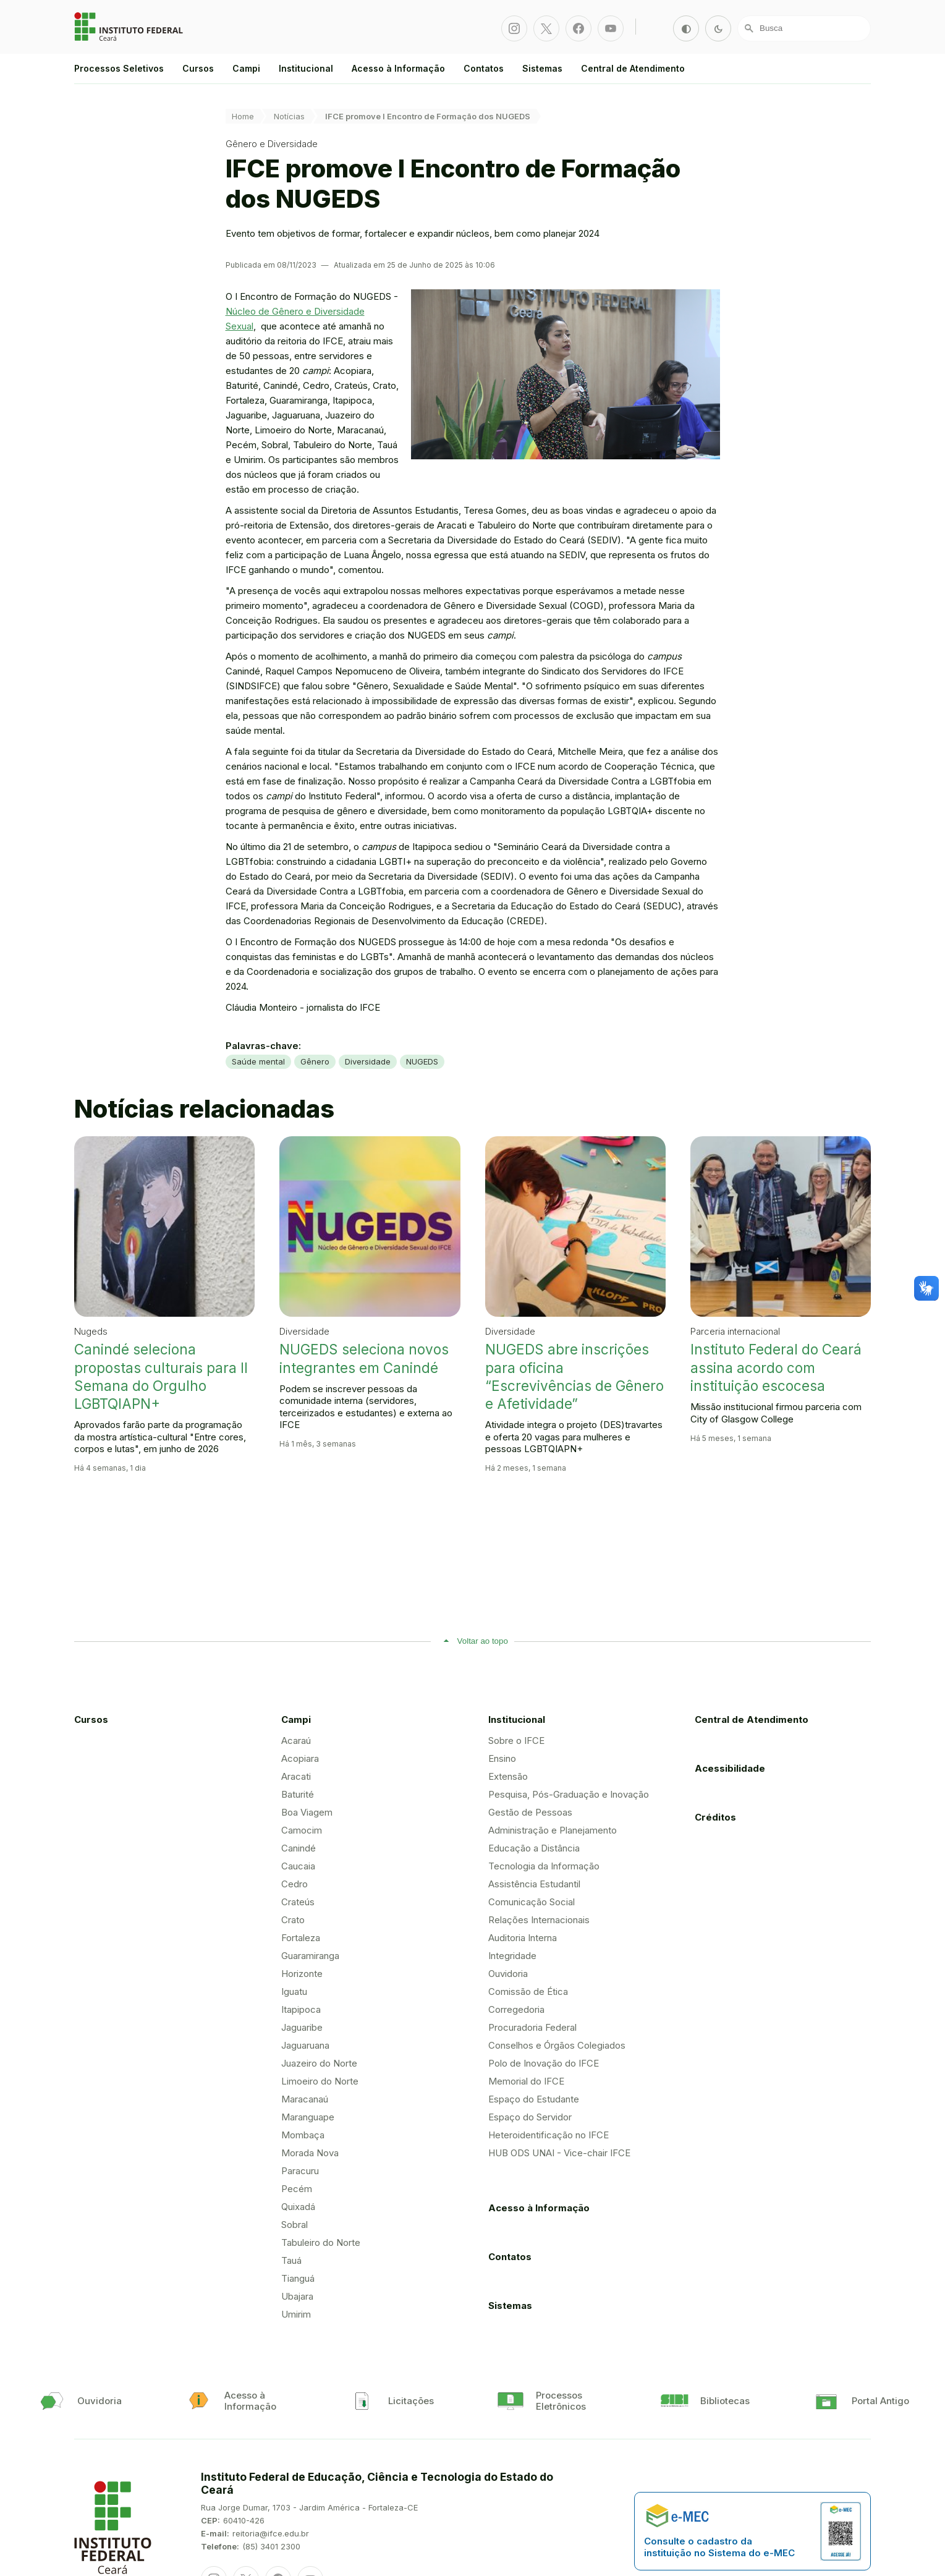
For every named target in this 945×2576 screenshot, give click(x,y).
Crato (293, 1920)
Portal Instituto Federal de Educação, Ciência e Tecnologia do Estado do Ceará (129, 26)
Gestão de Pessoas (530, 1812)
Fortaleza (300, 1938)
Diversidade (368, 1061)
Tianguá (298, 2278)
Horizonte (302, 1973)
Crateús (298, 1902)
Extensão (508, 1776)
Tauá (291, 2260)
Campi (246, 68)
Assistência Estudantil (534, 1884)
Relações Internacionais (539, 1920)
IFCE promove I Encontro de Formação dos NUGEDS (427, 116)
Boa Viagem (307, 1812)
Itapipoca (301, 2009)
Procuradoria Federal (532, 2027)
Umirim (296, 2314)
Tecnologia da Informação (544, 1866)
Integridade (512, 1956)
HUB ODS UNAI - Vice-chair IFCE (559, 2153)
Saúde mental (258, 1061)
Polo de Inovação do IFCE (543, 2063)
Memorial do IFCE (526, 2081)
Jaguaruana (305, 2045)
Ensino (502, 1758)
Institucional (306, 68)
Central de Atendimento (633, 68)
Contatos (484, 68)
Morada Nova (310, 2153)
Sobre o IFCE (516, 1740)
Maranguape (307, 2117)
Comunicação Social (531, 1902)
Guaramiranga (310, 1956)
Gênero (314, 1061)
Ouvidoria (508, 1973)
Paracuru (300, 2171)
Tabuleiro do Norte (320, 2242)
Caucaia (298, 1866)
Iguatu (294, 1991)
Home (243, 116)
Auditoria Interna (522, 1938)
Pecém (296, 2189)
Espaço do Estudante (533, 2099)
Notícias (289, 116)
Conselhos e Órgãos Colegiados (556, 2045)
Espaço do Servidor (530, 2117)
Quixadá (298, 2207)
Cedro (294, 1884)
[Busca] (804, 28)
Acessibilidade (730, 1768)
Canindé (298, 1848)
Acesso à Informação (398, 68)
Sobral (294, 2224)
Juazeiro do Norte (319, 2063)
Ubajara (297, 2296)
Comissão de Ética (528, 1991)
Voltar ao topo (482, 1641)
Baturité (297, 1794)
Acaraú (296, 1740)
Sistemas (542, 68)
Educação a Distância (534, 1848)
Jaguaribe (302, 2027)
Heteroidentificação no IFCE (548, 2135)
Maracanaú (304, 2099)
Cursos (198, 68)
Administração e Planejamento (552, 1830)
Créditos (715, 1817)
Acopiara (300, 1758)
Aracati (296, 1776)
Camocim (301, 1830)
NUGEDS (422, 1061)
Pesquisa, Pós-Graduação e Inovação (568, 1794)
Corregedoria (516, 2009)
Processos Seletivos (119, 68)
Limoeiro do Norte (319, 2081)
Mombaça (302, 2135)
